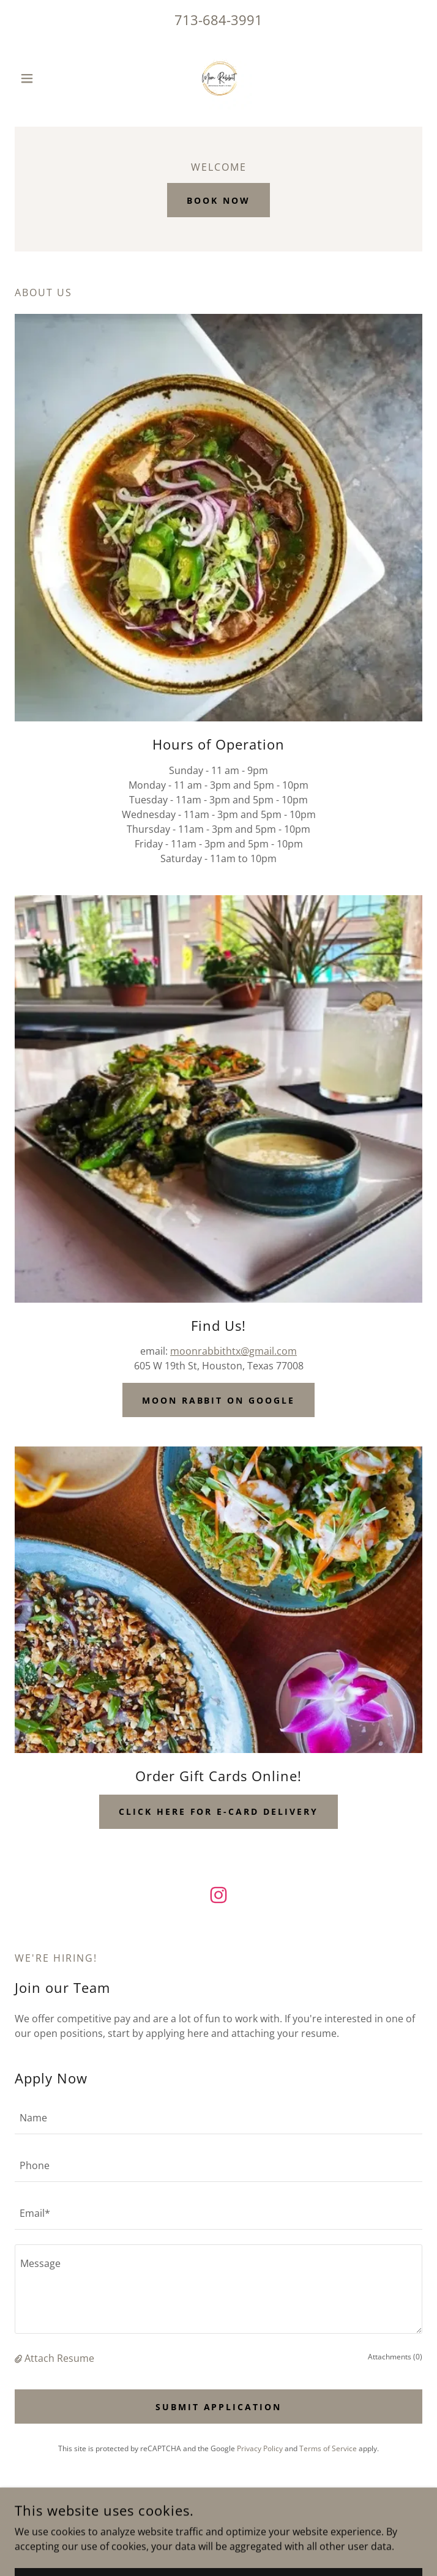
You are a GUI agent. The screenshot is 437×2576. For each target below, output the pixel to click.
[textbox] (218, 2117)
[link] (218, 78)
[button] (45, 78)
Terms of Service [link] (328, 2448)
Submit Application (218, 2407)
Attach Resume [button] (59, 2358)
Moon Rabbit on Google (219, 1400)
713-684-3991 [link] (218, 19)
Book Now (218, 200)
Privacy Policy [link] (260, 2448)
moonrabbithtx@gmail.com (233, 1351)
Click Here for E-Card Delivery (219, 1811)
